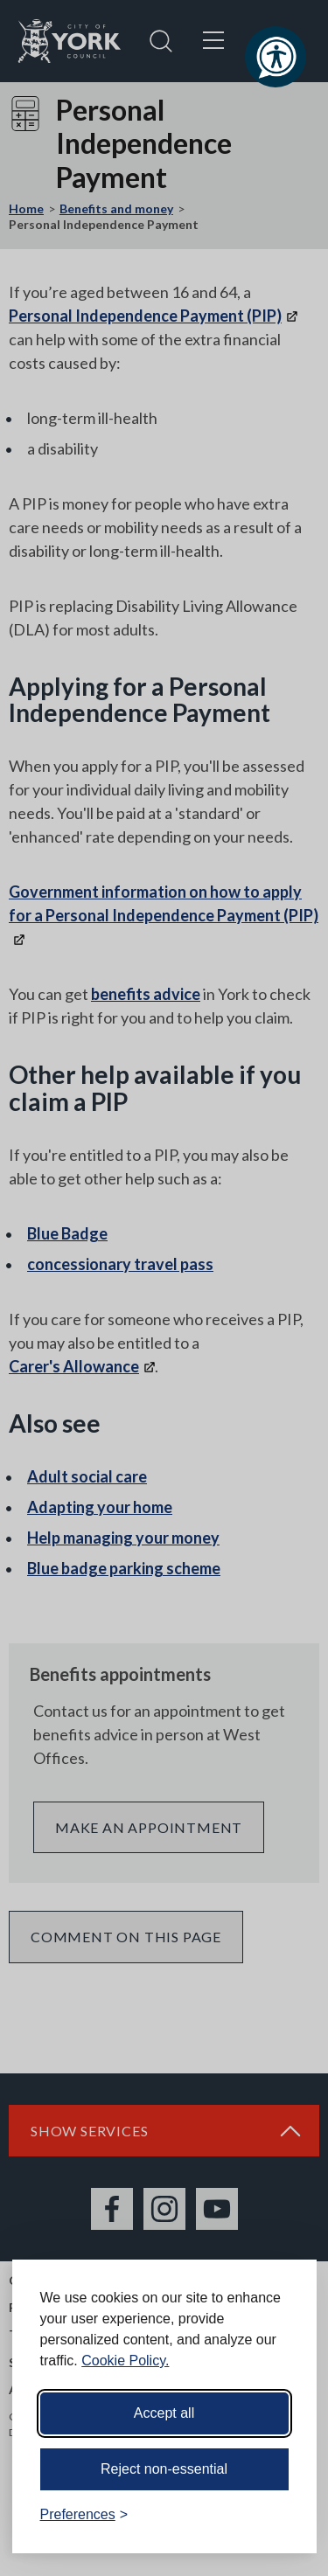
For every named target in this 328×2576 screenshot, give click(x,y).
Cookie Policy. (125, 2360)
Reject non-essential (164, 2468)
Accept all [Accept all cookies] (164, 2413)
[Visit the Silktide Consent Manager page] (278, 2514)
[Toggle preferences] (84, 2515)
